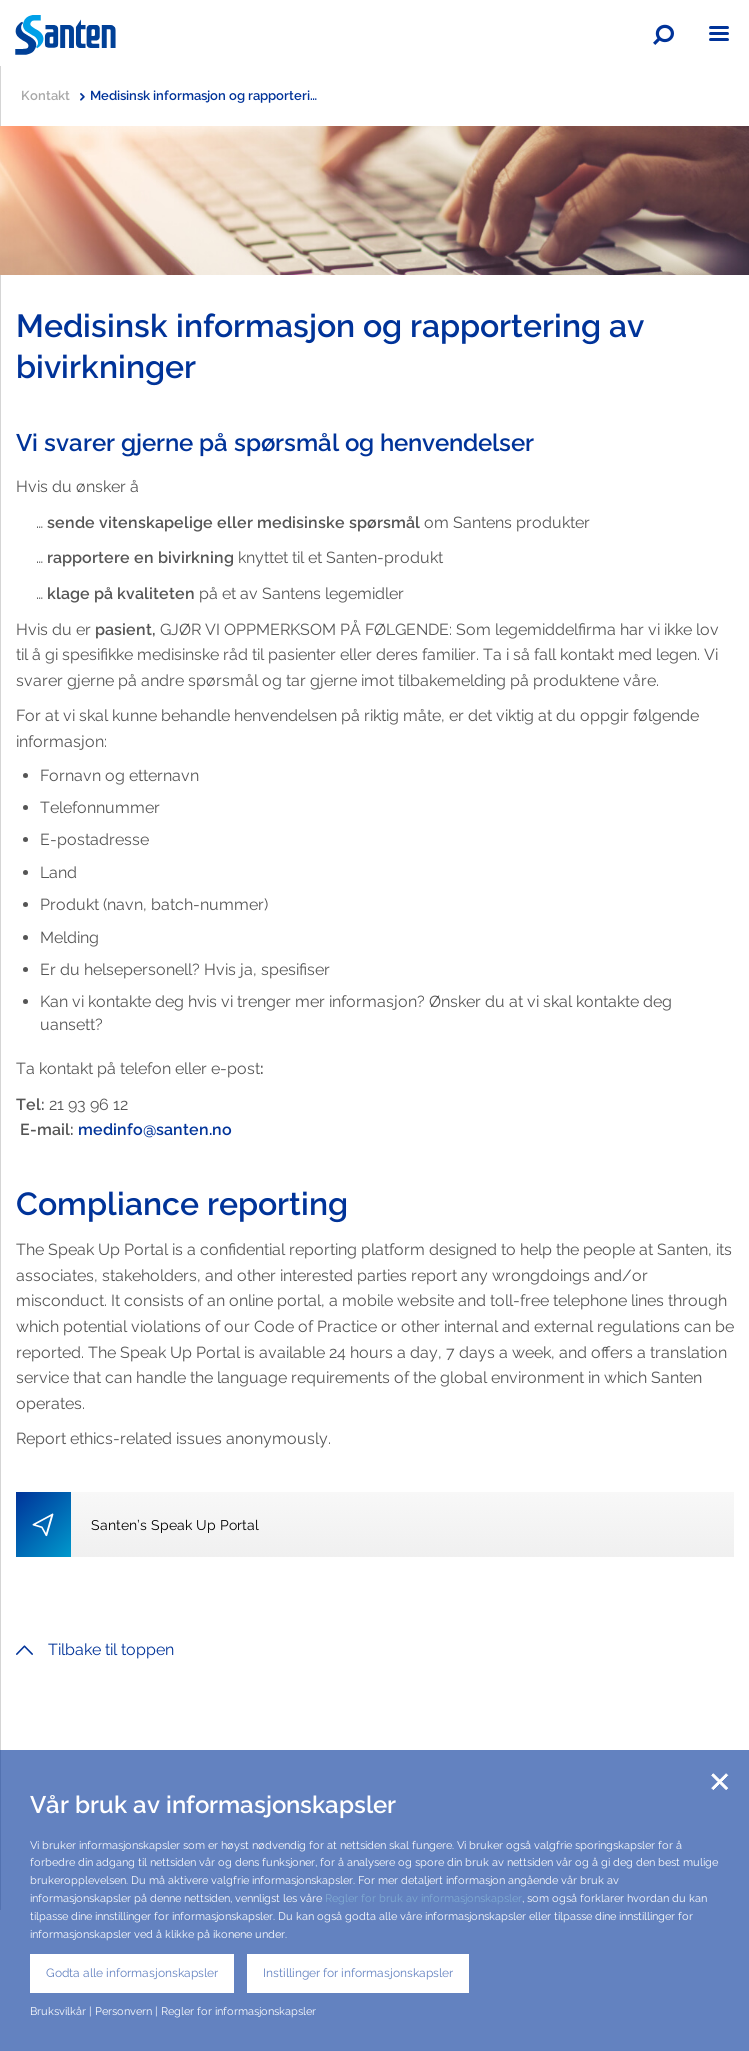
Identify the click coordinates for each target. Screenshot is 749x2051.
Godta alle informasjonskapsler (132, 1973)
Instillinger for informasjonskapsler (358, 1973)
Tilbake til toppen (95, 1649)
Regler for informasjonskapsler (238, 2011)
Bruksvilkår (58, 2011)
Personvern (123, 2011)
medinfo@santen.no (155, 1129)
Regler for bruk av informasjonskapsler (423, 1898)
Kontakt (53, 95)
